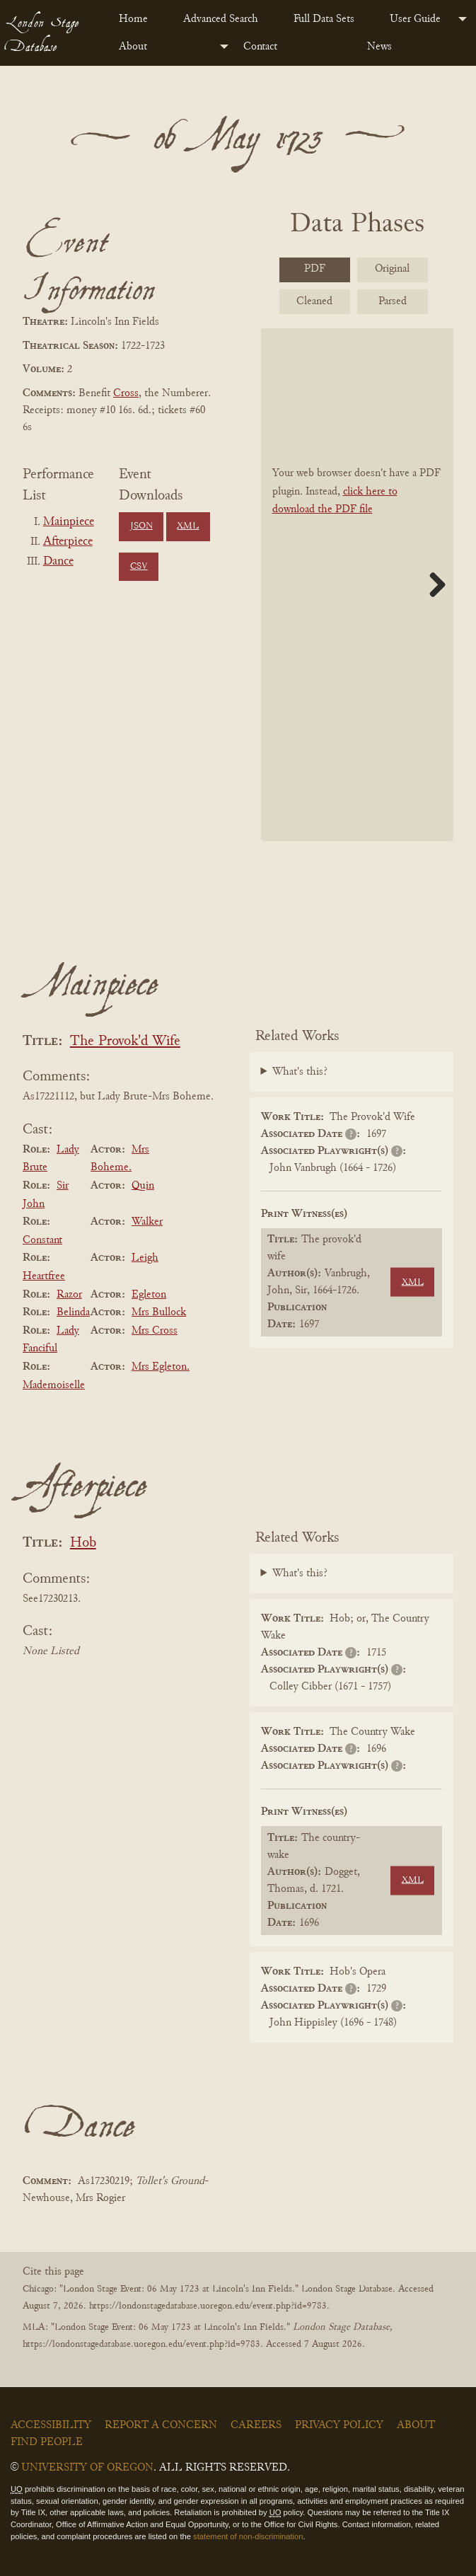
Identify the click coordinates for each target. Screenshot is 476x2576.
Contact (260, 46)
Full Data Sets (324, 19)
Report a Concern (161, 2425)
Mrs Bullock (159, 1312)
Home (133, 19)
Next (432, 584)
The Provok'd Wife (125, 1041)
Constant (42, 1240)
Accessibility (51, 2425)
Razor (69, 1294)
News (379, 46)
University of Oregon (87, 2467)
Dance (58, 561)
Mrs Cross (155, 1330)
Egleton (149, 1294)
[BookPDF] (357, 585)
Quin (143, 1185)
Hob (83, 1543)
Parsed (392, 301)
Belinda (73, 1312)
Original (392, 269)
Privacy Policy (339, 2425)
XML (188, 526)
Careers (256, 2425)
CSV (139, 567)
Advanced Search (220, 19)
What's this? (299, 1072)
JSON (141, 526)
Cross (126, 393)
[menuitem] (140, 19)
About (133, 46)
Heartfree (44, 1276)
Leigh (145, 1258)
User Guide (415, 19)
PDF (314, 269)
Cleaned (314, 301)
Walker (147, 1222)
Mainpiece (68, 522)
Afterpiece (68, 542)
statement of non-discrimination (248, 2536)
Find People (47, 2442)
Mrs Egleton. (161, 1367)
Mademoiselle (54, 1385)
